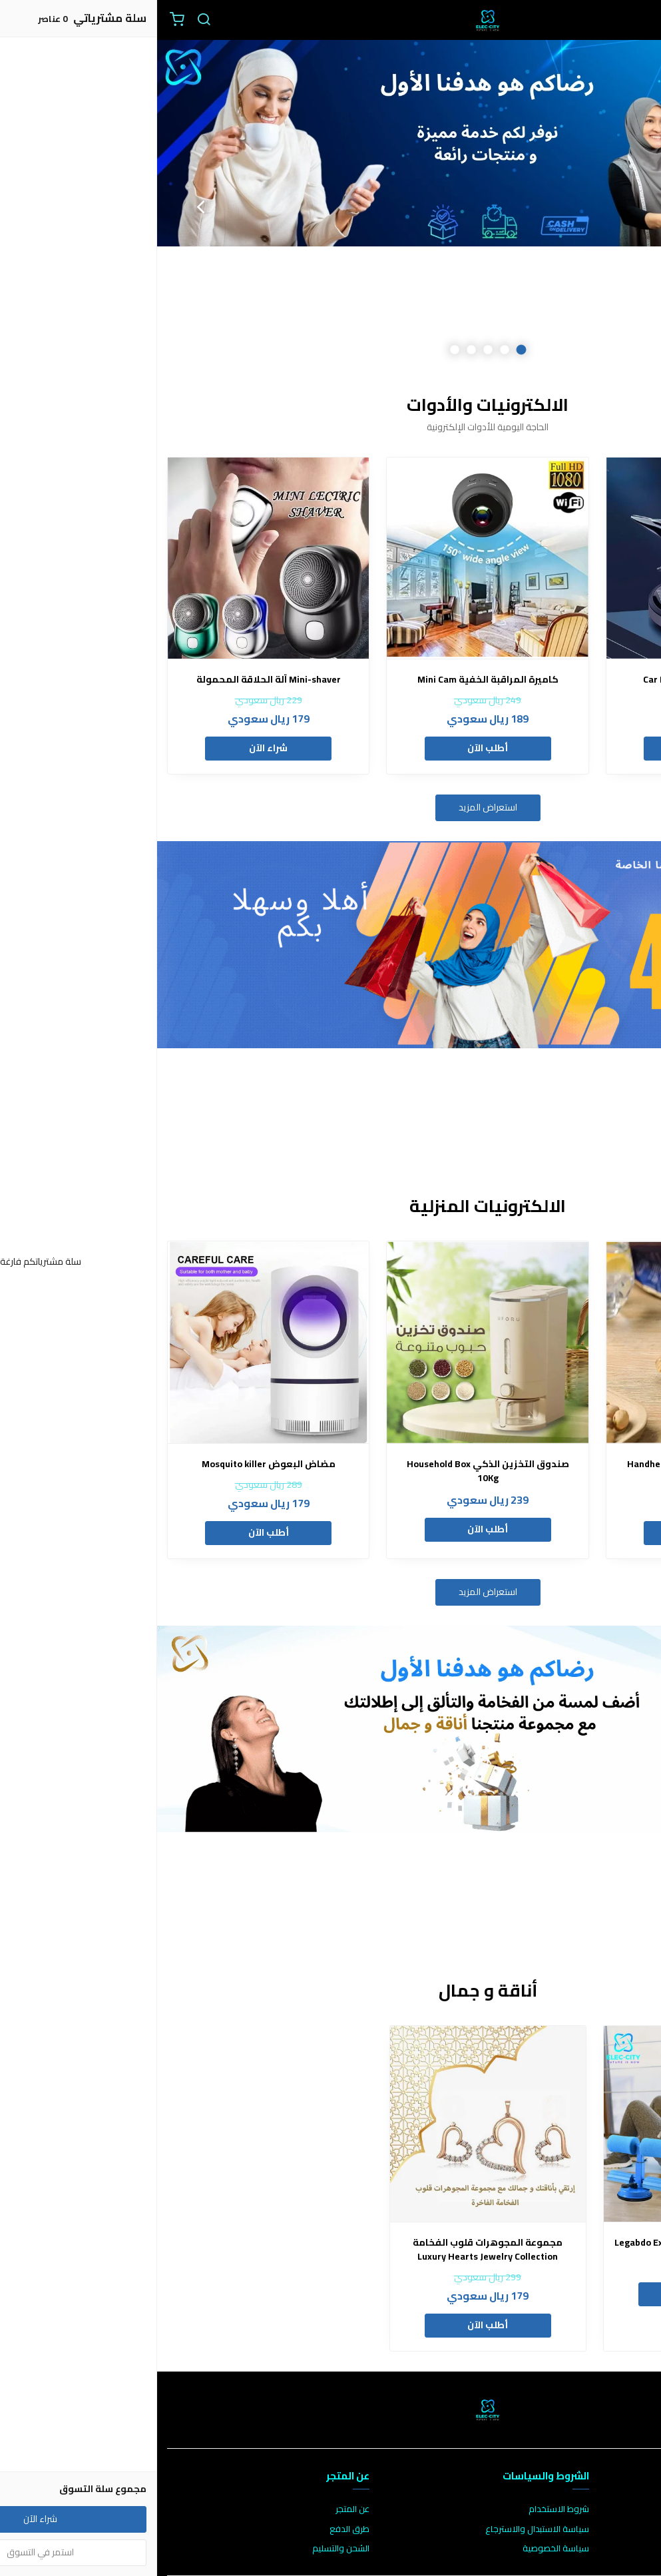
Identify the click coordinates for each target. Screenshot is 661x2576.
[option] (330, 206)
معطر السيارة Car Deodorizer (549, 680)
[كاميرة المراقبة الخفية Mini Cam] (330, 558)
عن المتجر (195, 2509)
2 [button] (347, 350)
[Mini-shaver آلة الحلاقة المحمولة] (111, 558)
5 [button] (297, 350)
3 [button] (330, 350)
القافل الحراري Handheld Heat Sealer (550, 1464)
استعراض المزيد (331, 807)
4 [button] (314, 350)
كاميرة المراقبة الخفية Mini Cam (330, 680)
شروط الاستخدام (401, 2509)
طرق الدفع (192, 2529)
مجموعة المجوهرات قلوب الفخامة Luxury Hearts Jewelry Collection (330, 2250)
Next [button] (43, 206)
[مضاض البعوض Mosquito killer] (111, 1342)
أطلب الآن (549, 748)
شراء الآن (111, 748)
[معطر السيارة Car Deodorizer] (549, 558)
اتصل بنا (637, 2509)
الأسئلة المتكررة (622, 2529)
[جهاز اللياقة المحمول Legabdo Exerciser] (544, 2124)
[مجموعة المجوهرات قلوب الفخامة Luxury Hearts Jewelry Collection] (331, 2124)
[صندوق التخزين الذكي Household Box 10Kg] (330, 1342)
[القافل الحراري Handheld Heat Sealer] (549, 1342)
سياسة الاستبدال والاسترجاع (380, 2529)
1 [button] (364, 350)
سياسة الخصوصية (398, 2548)
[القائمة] (641, 20)
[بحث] (47, 20)
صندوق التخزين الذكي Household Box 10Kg (331, 1471)
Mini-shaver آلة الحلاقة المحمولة (111, 680)
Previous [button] (617, 206)
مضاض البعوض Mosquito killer (111, 1464)
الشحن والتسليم (183, 2548)
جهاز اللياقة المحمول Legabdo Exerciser (544, 2243)
